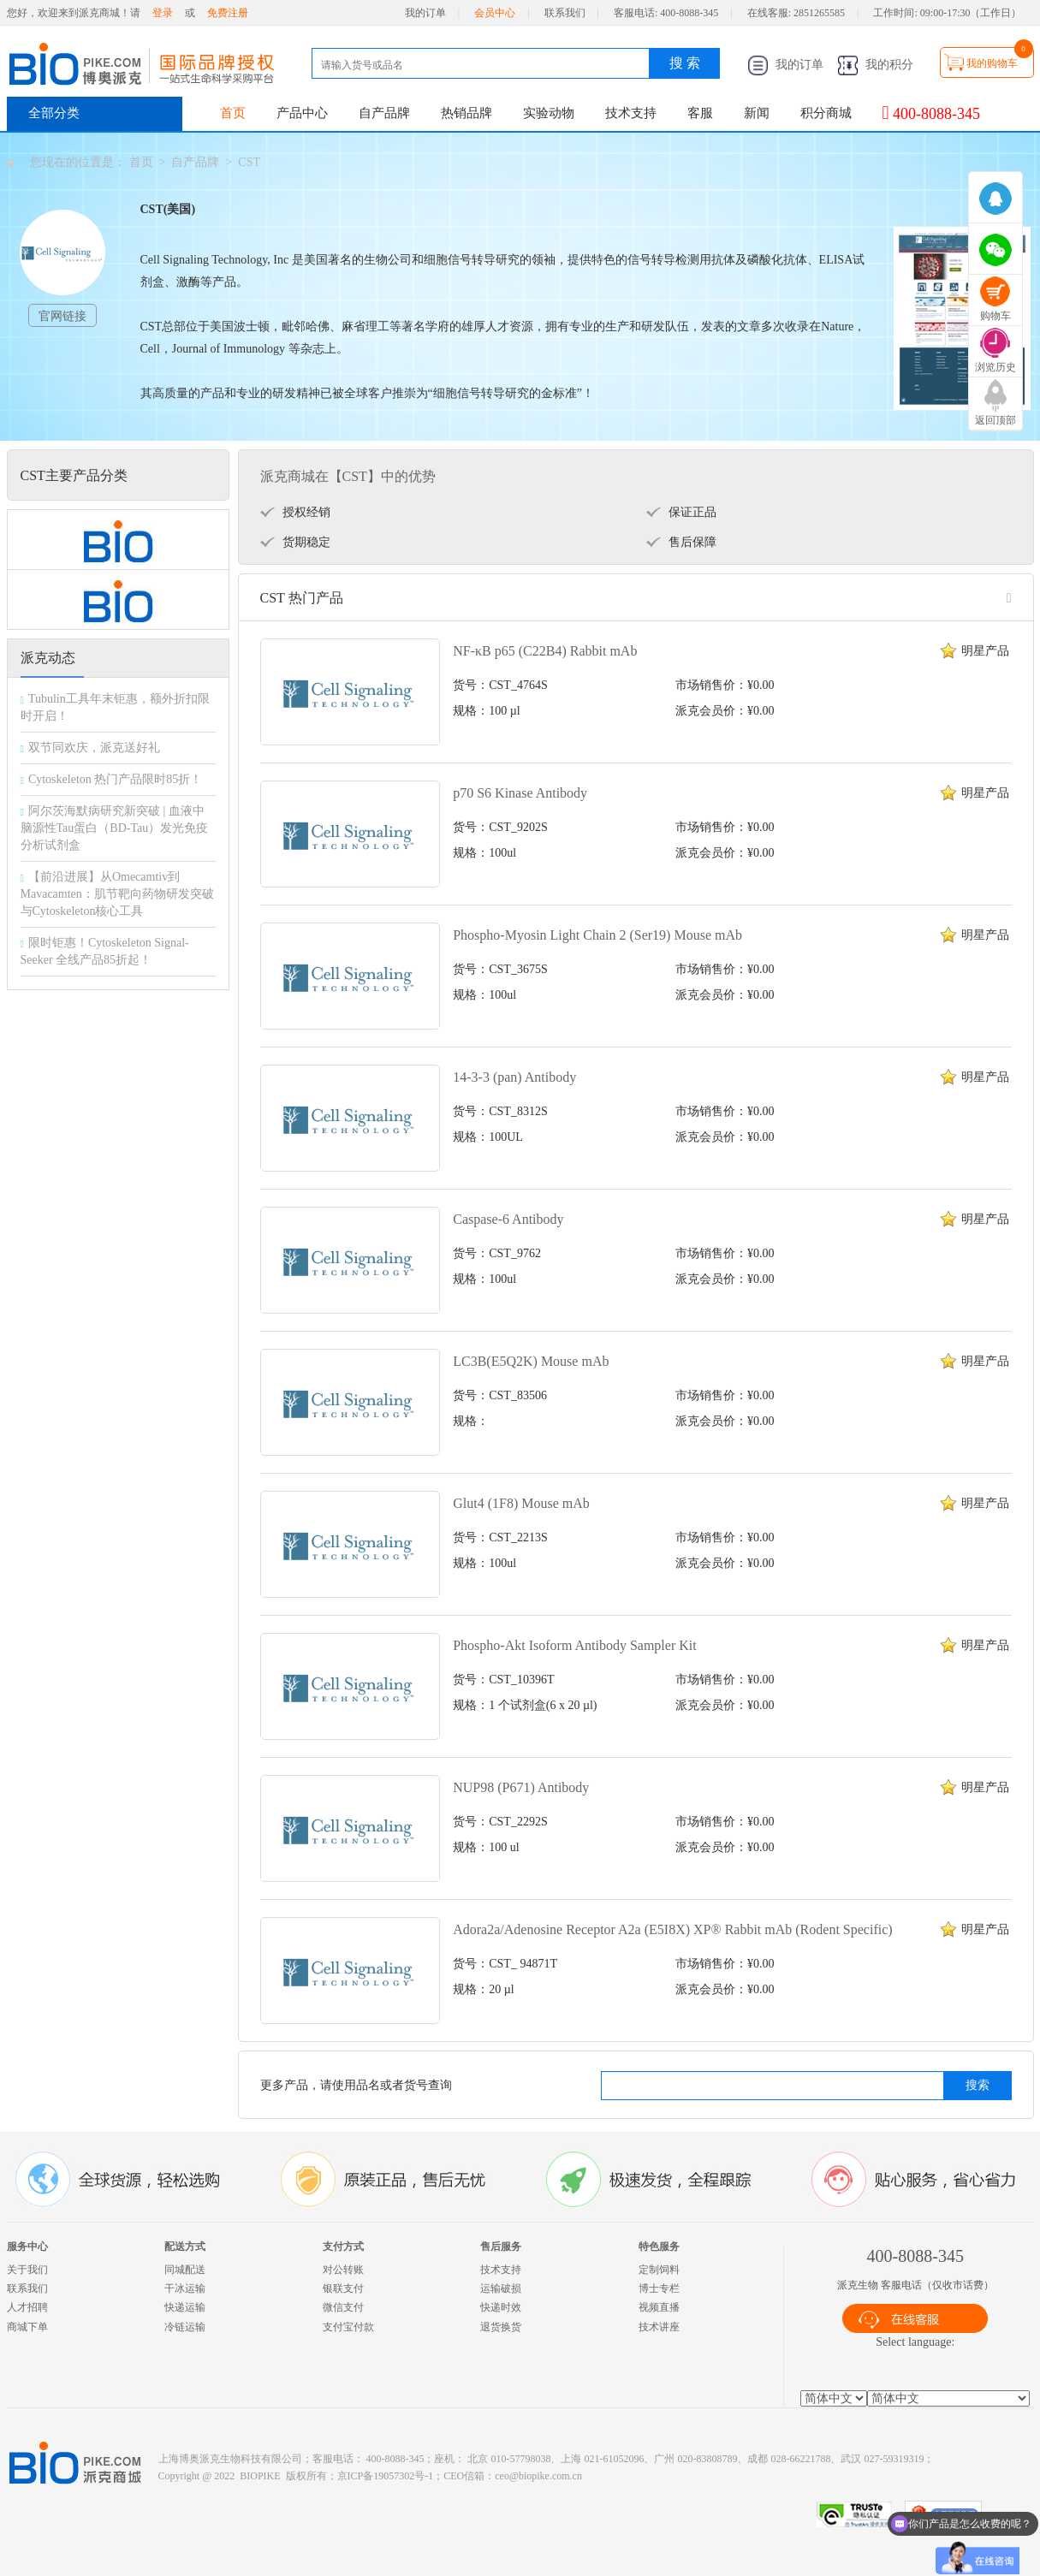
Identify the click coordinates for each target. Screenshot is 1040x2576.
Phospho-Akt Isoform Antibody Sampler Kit (574, 1645)
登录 (162, 13)
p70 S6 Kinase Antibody (520, 793)
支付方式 (343, 2247)
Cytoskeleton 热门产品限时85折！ (115, 779)
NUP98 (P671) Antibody (521, 1787)
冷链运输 (184, 2327)
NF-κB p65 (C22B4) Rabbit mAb (545, 651)
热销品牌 (466, 113)
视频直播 (659, 2307)
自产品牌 (384, 113)
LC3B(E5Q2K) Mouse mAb (531, 1361)
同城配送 (184, 2270)
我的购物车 (992, 63)
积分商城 (826, 113)
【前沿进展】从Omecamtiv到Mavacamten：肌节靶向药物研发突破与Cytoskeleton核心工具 (117, 893)
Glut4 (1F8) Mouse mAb (521, 1503)
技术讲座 (659, 2327)
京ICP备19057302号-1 (385, 2476)
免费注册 (227, 13)
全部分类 (54, 113)
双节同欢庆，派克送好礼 (94, 747)
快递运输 (184, 2307)
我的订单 (425, 13)
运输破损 (500, 2288)
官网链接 (62, 316)
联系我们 (564, 13)
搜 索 (684, 63)
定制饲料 (659, 2270)
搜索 (977, 2085)
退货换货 (500, 2327)
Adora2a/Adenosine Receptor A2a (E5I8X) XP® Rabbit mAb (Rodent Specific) (672, 1929)
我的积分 (875, 64)
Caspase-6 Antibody (508, 1219)
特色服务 (659, 2247)
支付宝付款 (348, 2327)
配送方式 (184, 2247)
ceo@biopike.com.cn (538, 2476)
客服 (700, 113)
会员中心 (494, 13)
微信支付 (343, 2307)
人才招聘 (27, 2307)
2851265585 (819, 13)
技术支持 (631, 113)
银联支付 (343, 2288)
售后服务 (500, 2247)
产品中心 (302, 113)
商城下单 (27, 2327)
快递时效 (500, 2307)
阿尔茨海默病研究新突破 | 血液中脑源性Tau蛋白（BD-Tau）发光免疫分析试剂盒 (115, 828)
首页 (233, 113)
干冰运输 (184, 2288)
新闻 (757, 113)
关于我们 (27, 2270)
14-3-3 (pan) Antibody (514, 1077)
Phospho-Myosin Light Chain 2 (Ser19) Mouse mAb (597, 935)
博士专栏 (659, 2288)
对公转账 (343, 2270)
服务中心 (27, 2247)
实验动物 (548, 113)
